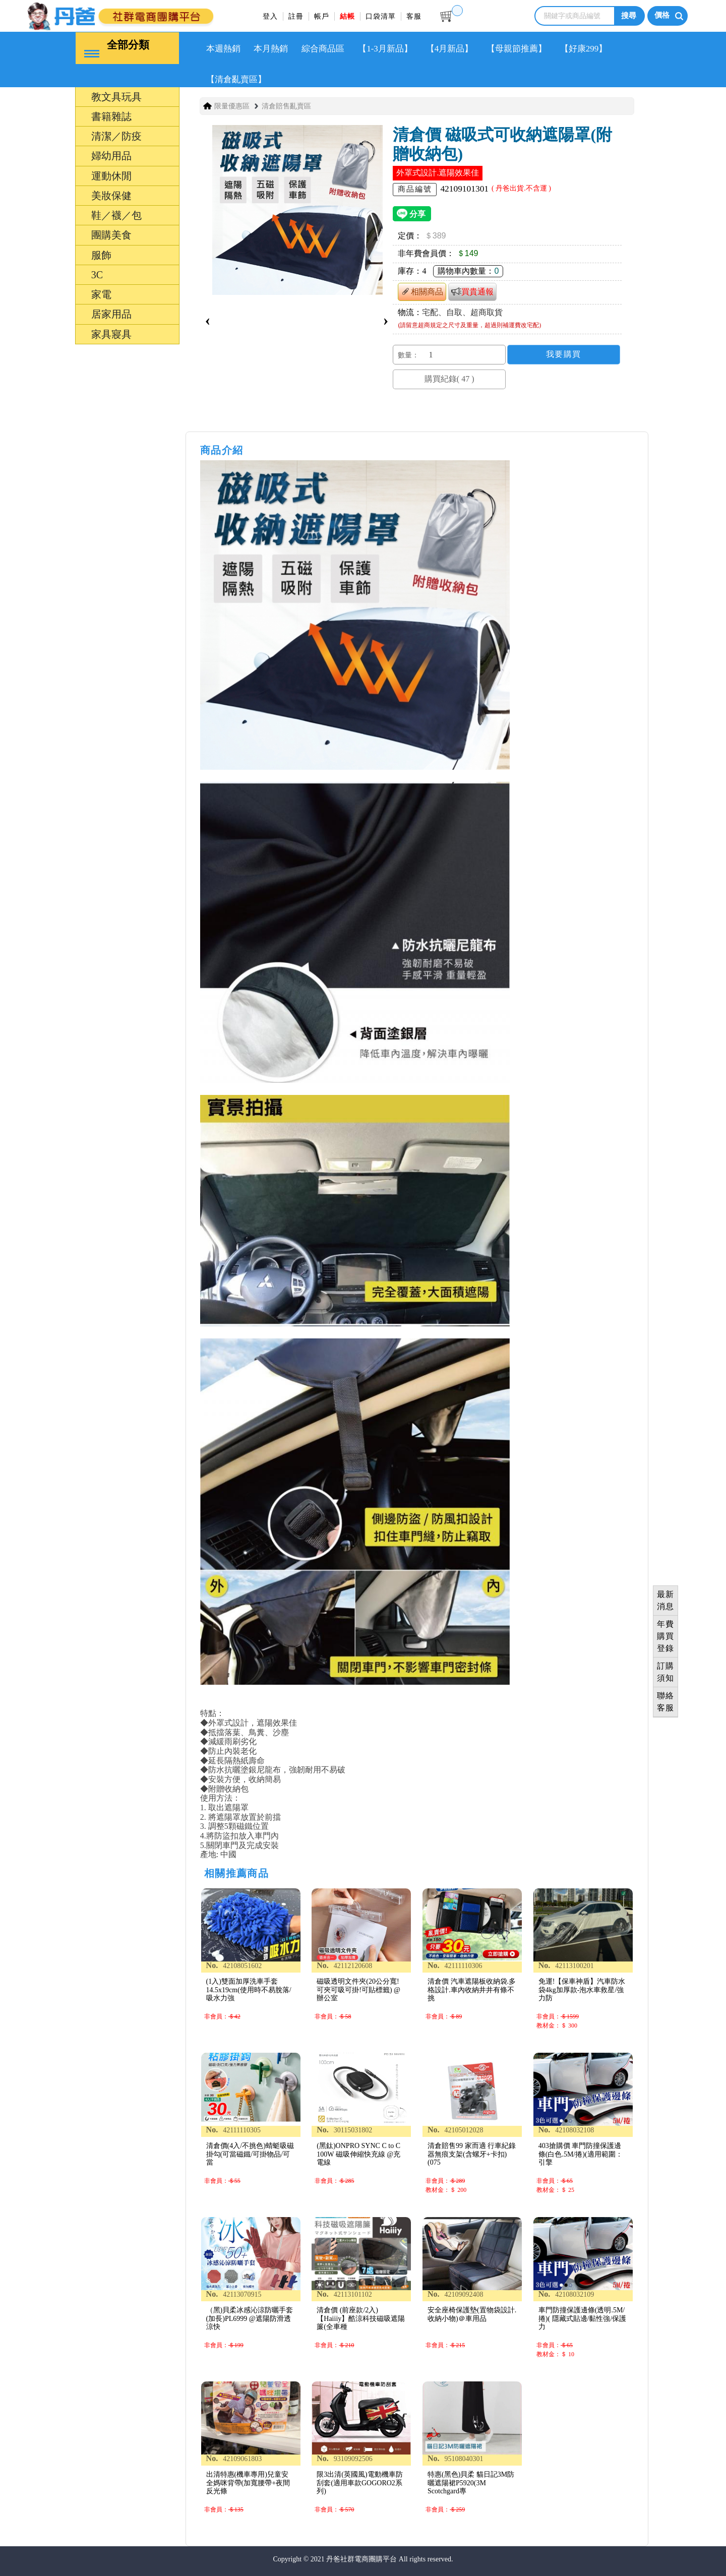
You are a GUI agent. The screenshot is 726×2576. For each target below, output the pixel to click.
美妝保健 (111, 195)
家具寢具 (111, 333)
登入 (270, 16)
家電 (101, 293)
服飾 (101, 254)
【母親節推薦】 (517, 48)
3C (97, 274)
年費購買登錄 (665, 1636)
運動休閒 (111, 175)
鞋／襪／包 (116, 214)
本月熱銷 (271, 48)
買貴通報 (472, 291)
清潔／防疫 (116, 135)
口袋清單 (381, 16)
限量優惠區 (232, 105)
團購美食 (111, 234)
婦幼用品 (111, 155)
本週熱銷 (223, 48)
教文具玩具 (116, 96)
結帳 (347, 16)
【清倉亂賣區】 (236, 79)
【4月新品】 (449, 48)
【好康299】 (584, 48)
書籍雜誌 (111, 115)
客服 (413, 16)
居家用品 (111, 313)
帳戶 (321, 16)
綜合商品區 (322, 48)
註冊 (296, 16)
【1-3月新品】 (385, 48)
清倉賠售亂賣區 (286, 105)
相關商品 (422, 291)
